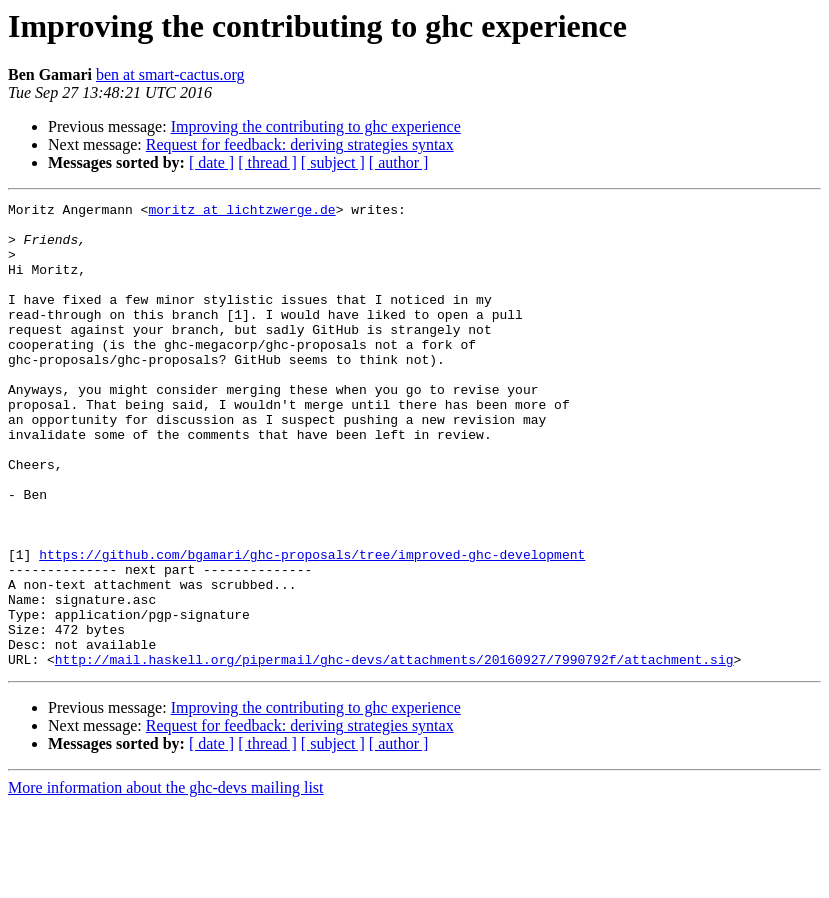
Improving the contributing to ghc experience (316, 126)
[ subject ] (333, 162)
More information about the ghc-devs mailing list (166, 880)
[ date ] (211, 162)
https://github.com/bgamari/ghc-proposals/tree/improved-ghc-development (312, 626)
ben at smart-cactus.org (170, 74)
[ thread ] (267, 162)
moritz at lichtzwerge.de (241, 212)
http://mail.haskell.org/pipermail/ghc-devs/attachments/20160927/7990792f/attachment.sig (394, 752)
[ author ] (399, 162)
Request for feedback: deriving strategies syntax (300, 144)
